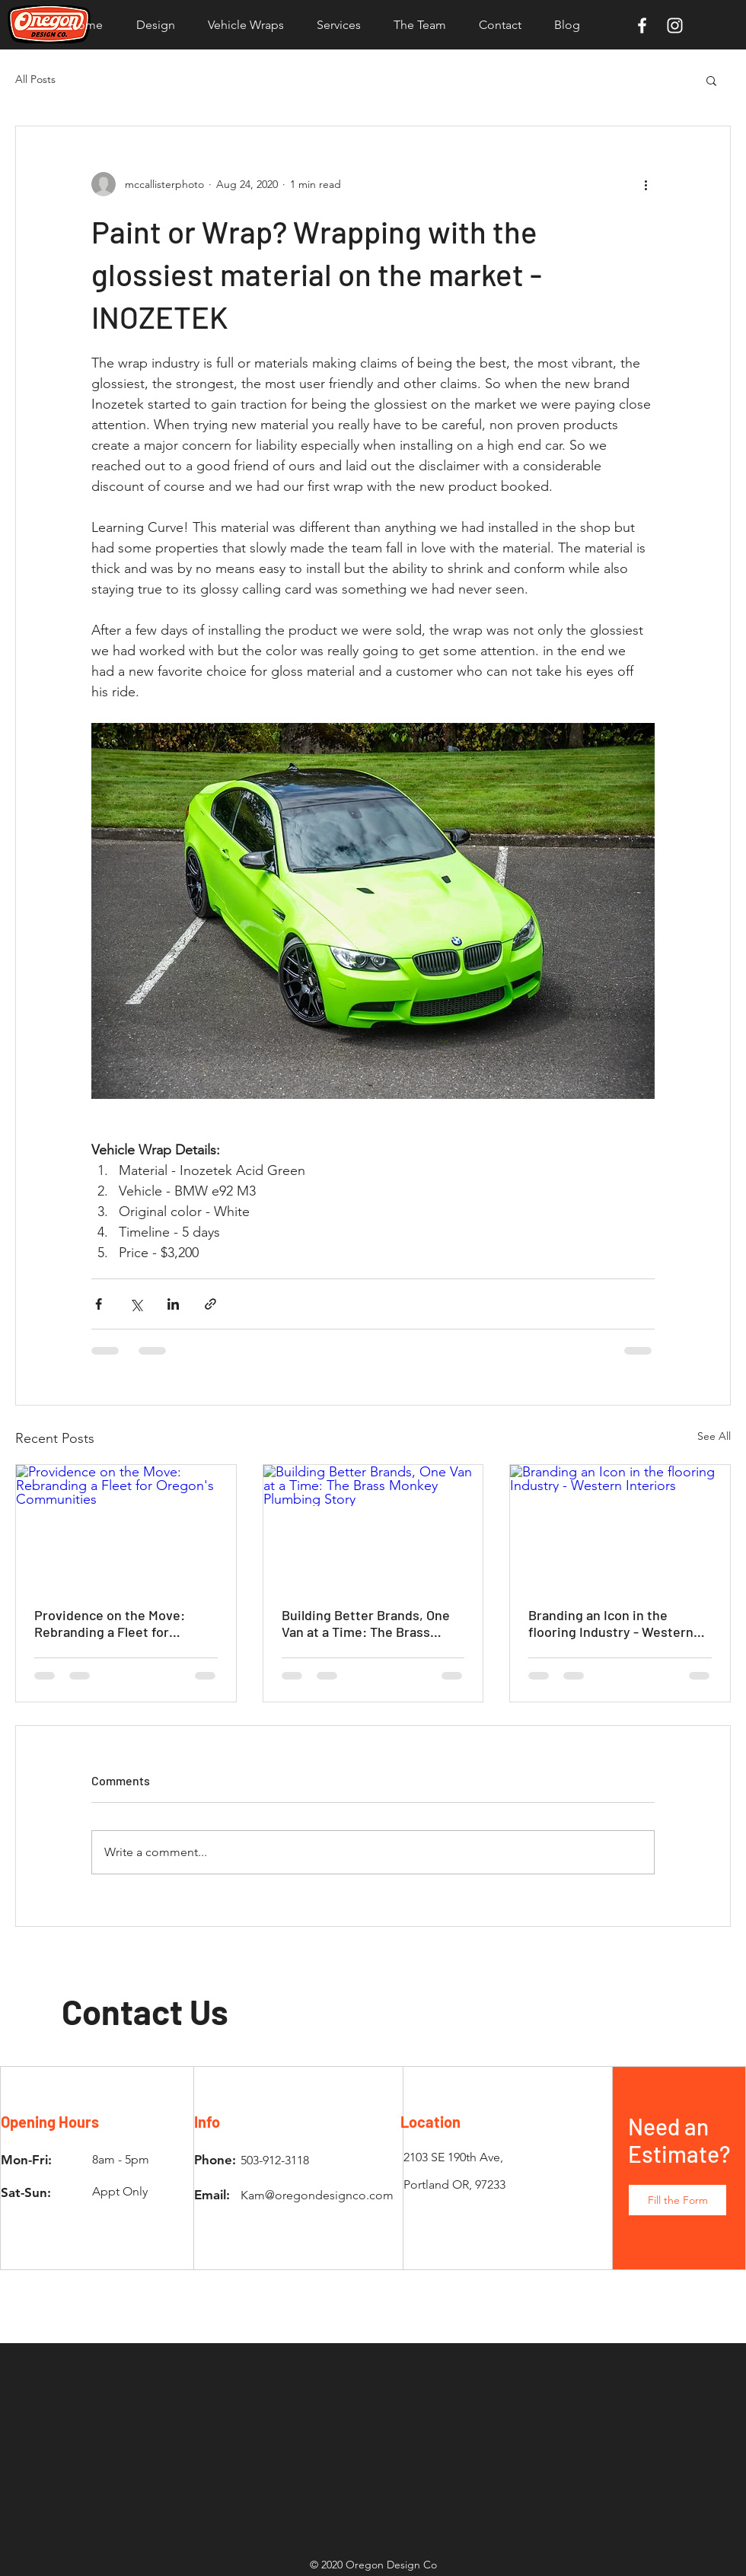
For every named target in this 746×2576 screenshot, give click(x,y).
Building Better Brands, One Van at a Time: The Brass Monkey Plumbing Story (366, 1623)
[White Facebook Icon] (642, 25)
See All (714, 1436)
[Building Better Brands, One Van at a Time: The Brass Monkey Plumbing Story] (373, 1526)
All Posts (35, 79)
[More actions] (645, 184)
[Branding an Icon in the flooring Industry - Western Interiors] (620, 1526)
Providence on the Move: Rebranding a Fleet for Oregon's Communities (109, 1623)
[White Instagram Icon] (675, 25)
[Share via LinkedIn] (173, 1304)
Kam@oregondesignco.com (317, 2195)
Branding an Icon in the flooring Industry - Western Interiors (610, 1623)
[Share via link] (210, 1304)
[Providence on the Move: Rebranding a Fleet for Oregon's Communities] (126, 1526)
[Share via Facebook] (98, 1304)
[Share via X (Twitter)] (136, 1304)
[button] (711, 80)
